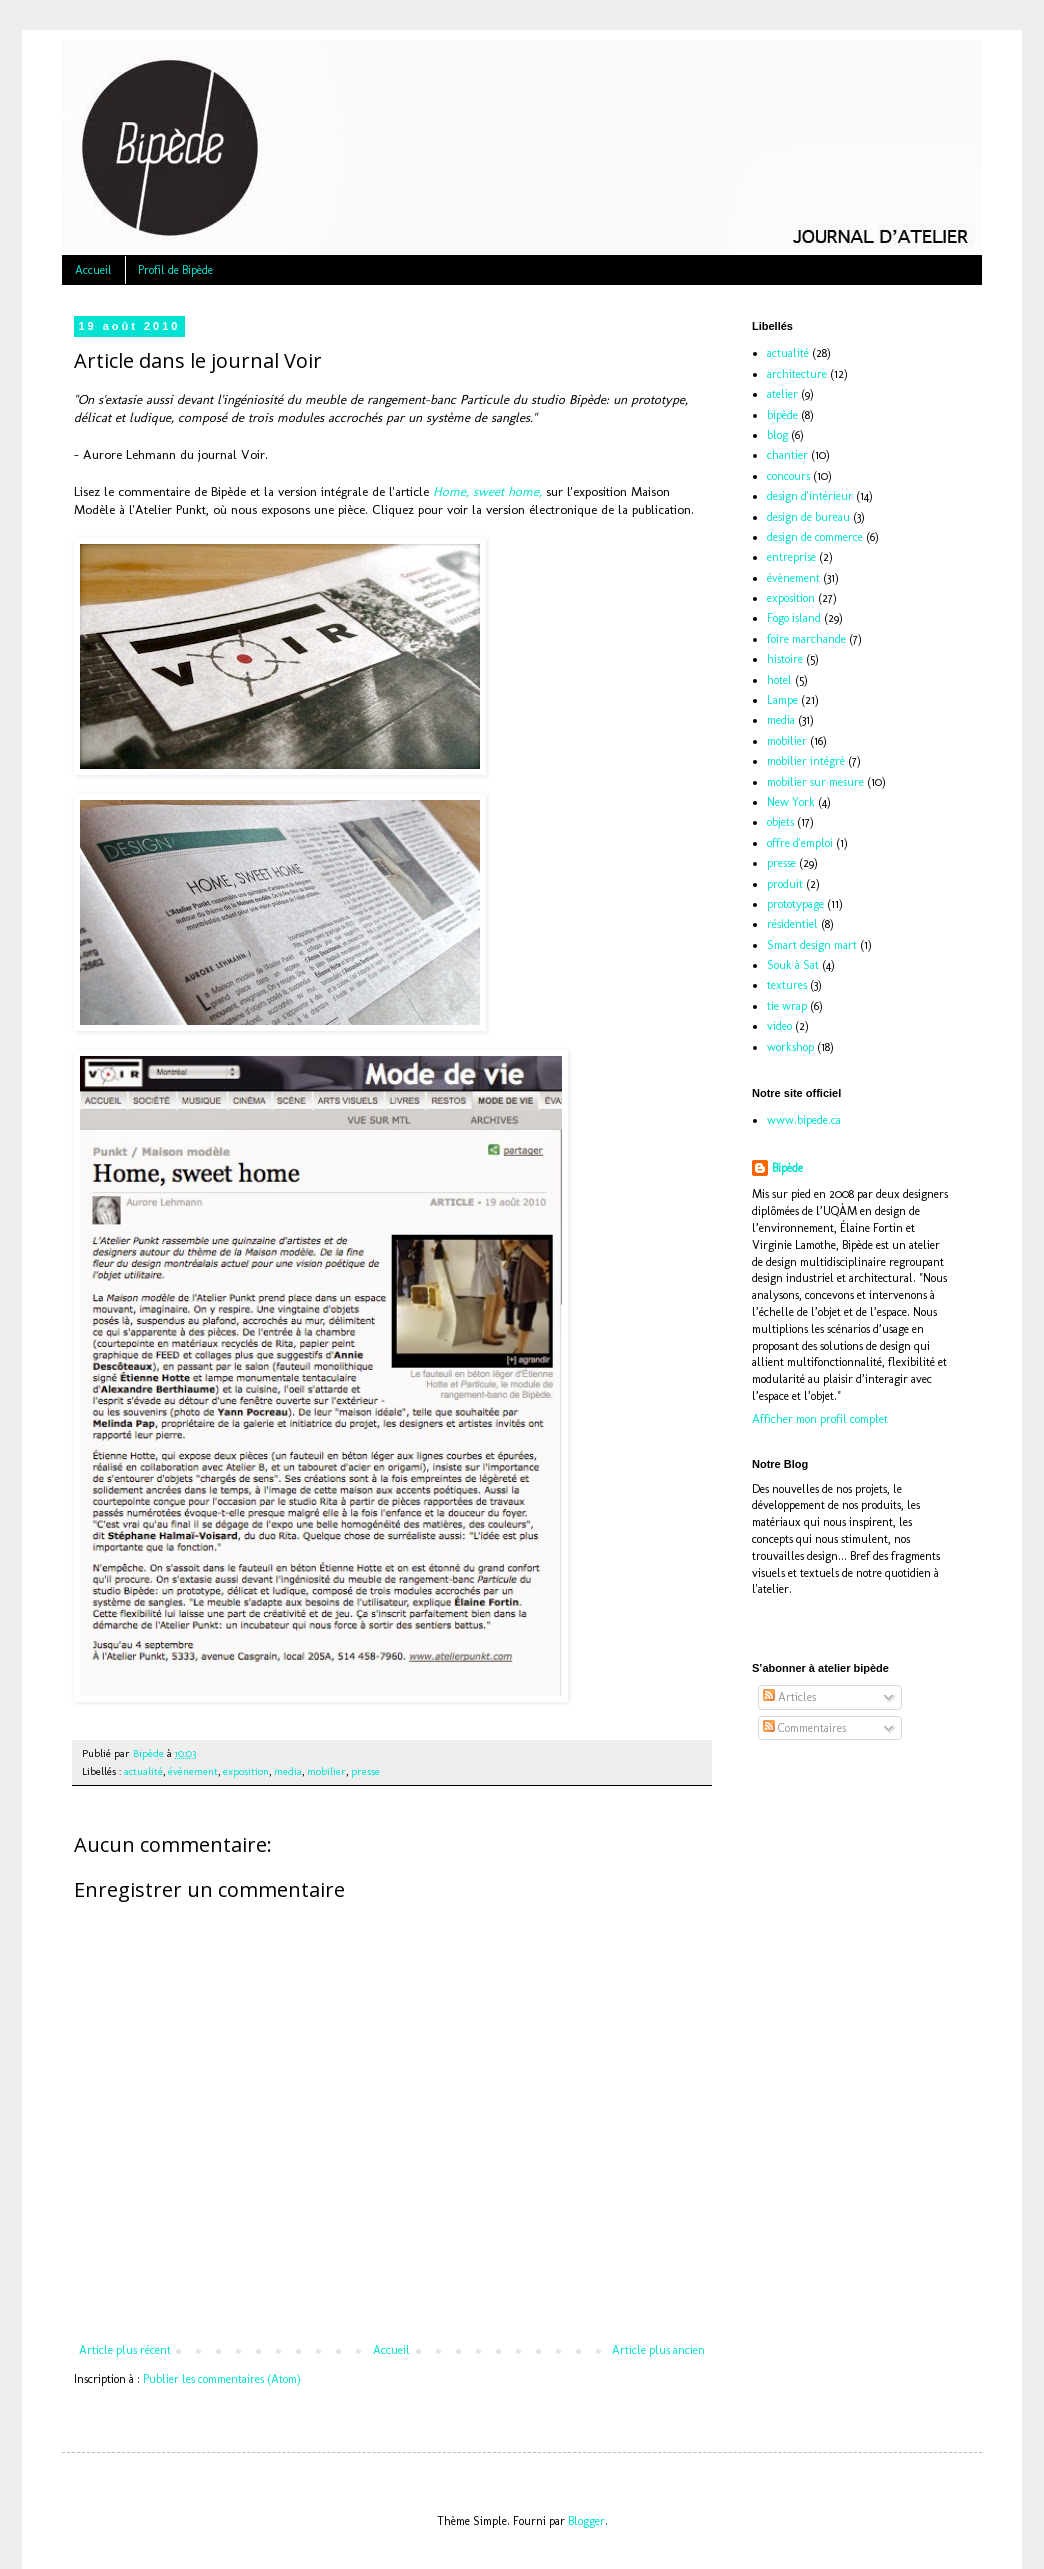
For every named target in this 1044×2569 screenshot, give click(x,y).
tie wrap (787, 1006)
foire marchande (806, 639)
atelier (782, 394)
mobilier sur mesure (815, 782)
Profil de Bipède (175, 270)
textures (787, 985)
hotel (779, 680)
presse (365, 1771)
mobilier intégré (806, 761)
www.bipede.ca (804, 1120)
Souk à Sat (793, 965)
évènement (193, 1771)
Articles (789, 1697)
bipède (782, 415)
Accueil (93, 270)
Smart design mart (812, 945)
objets (780, 822)
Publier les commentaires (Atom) (222, 2379)
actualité (143, 1771)
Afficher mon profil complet (820, 1419)
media (288, 1771)
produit (785, 884)
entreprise (791, 557)
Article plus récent (125, 2350)
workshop (790, 1047)
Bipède (787, 1168)
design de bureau (808, 517)
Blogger (586, 2521)
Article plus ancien (658, 2350)
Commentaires (804, 1728)
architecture (797, 374)
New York (791, 802)
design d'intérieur (810, 496)
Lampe (782, 700)
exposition (246, 1771)
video (779, 1026)
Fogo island (794, 618)
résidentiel (792, 924)
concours (788, 476)
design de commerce (815, 537)
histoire (785, 659)
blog (777, 435)
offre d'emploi (800, 843)
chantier (787, 455)
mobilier (326, 1771)
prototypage (795, 904)
